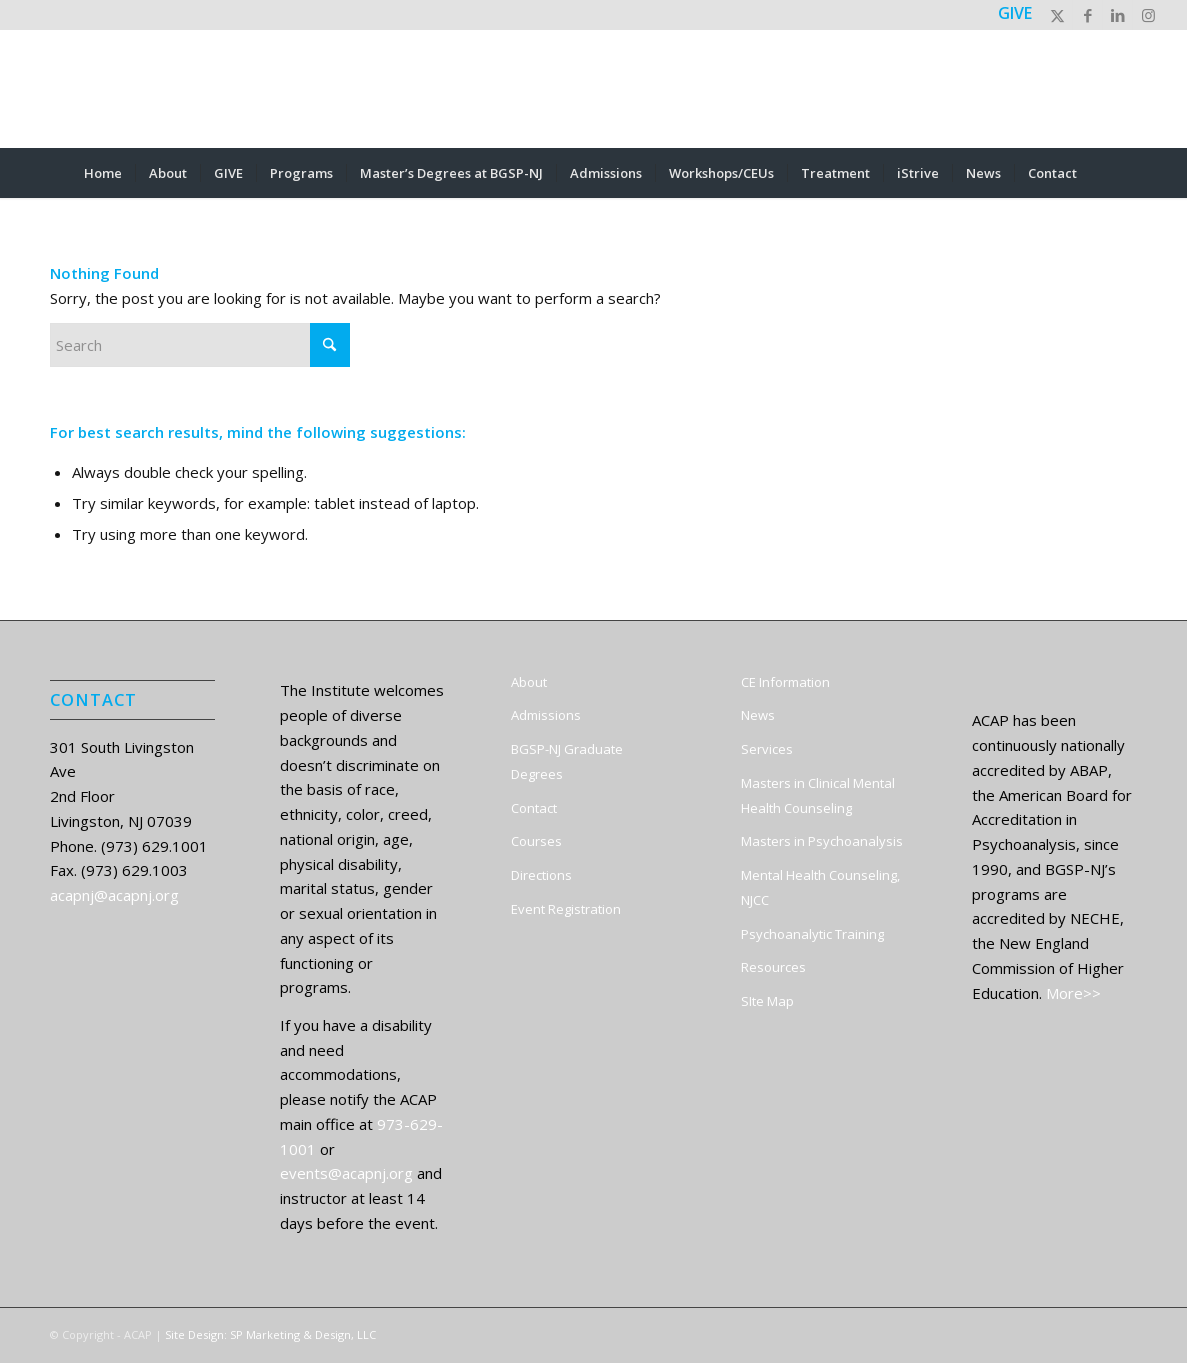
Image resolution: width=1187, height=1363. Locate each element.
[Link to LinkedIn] (1117, 15)
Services (767, 749)
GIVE (1015, 13)
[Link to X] (1057, 15)
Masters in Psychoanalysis (822, 841)
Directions (541, 875)
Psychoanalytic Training (812, 934)
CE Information (785, 682)
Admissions (546, 715)
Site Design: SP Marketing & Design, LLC (270, 1334)
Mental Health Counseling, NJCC (820, 887)
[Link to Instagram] (1148, 15)
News (758, 715)
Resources (773, 967)
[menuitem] (103, 173)
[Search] (1103, 173)
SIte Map (767, 1001)
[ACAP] (593, 89)
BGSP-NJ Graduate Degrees (567, 761)
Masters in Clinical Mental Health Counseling (818, 795)
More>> (1073, 993)
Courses (536, 841)
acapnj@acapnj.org (114, 895)
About (529, 682)
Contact (534, 808)
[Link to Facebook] (1087, 15)
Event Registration (566, 909)
